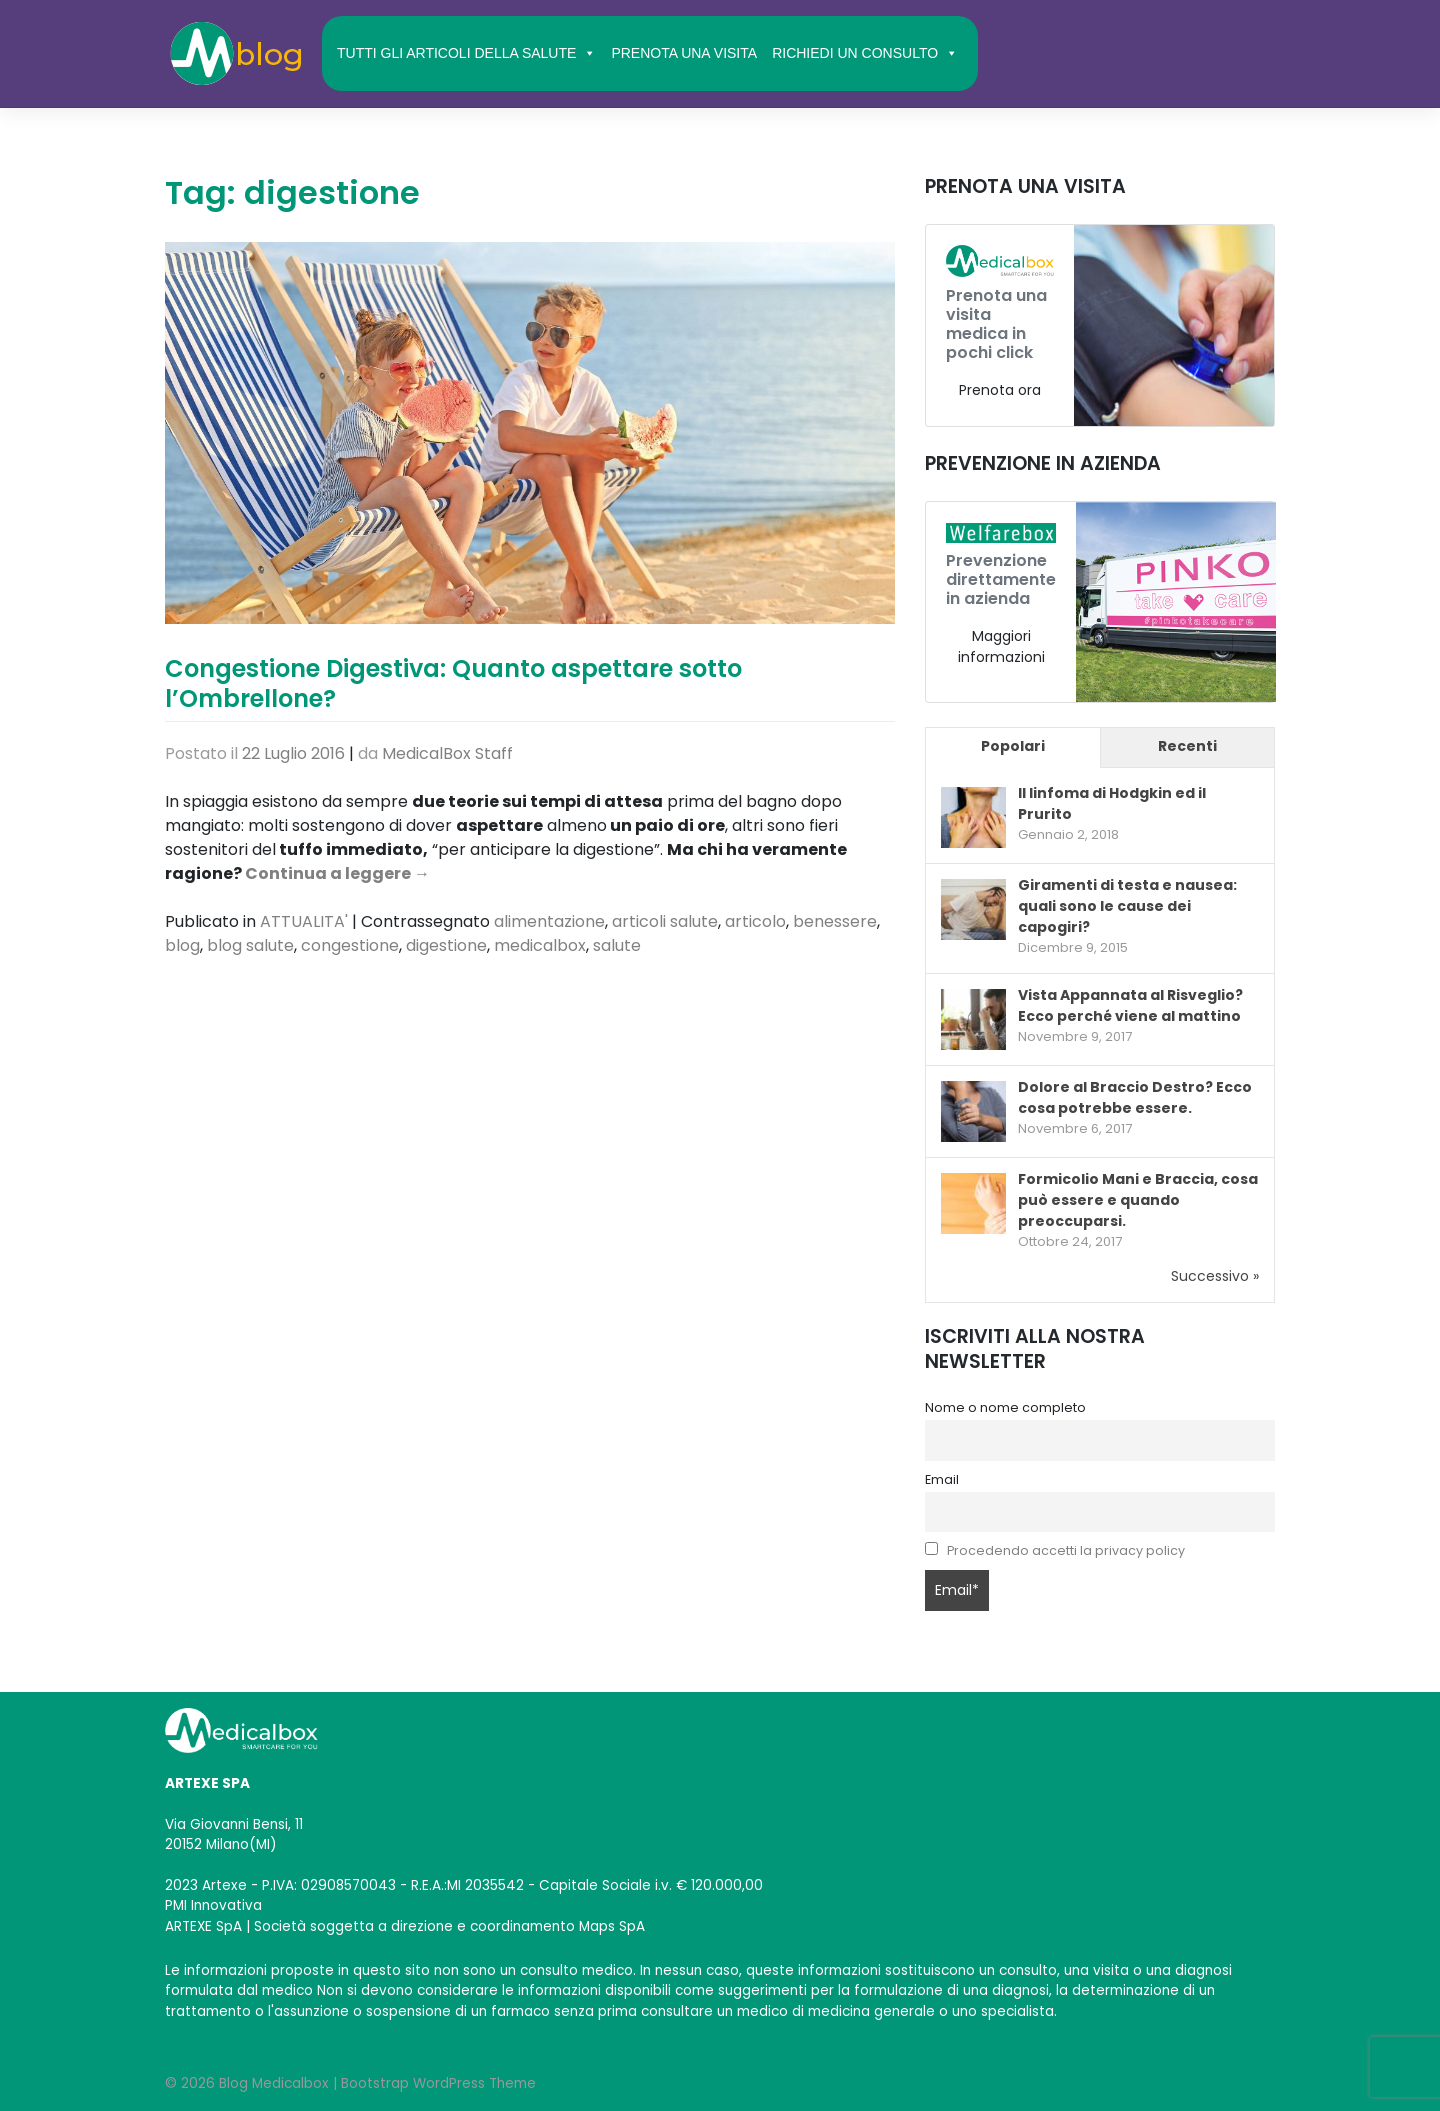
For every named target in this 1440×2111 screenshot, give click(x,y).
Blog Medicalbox (274, 2083)
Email (942, 1479)
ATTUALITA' (304, 921)
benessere (835, 921)
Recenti (1187, 746)
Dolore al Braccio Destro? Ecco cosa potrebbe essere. (1135, 1097)
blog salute (250, 945)
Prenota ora (1000, 390)
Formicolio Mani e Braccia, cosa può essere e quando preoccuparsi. (1138, 1200)
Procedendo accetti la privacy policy (1066, 1550)
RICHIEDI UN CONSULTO (865, 53)
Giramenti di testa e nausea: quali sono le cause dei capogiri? (1127, 906)
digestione (446, 945)
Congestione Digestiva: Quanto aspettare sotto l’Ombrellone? (453, 683)
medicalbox (540, 945)
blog (182, 945)
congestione (350, 945)
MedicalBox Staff (447, 753)
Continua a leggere (337, 873)
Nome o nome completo (1005, 1407)
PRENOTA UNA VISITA (684, 53)
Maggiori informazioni (1001, 646)
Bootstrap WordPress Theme (438, 2083)
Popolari (1013, 746)
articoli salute (665, 921)
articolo (755, 921)
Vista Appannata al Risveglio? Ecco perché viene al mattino (1130, 1005)
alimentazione (549, 921)
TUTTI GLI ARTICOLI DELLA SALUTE (466, 53)
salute (617, 945)
